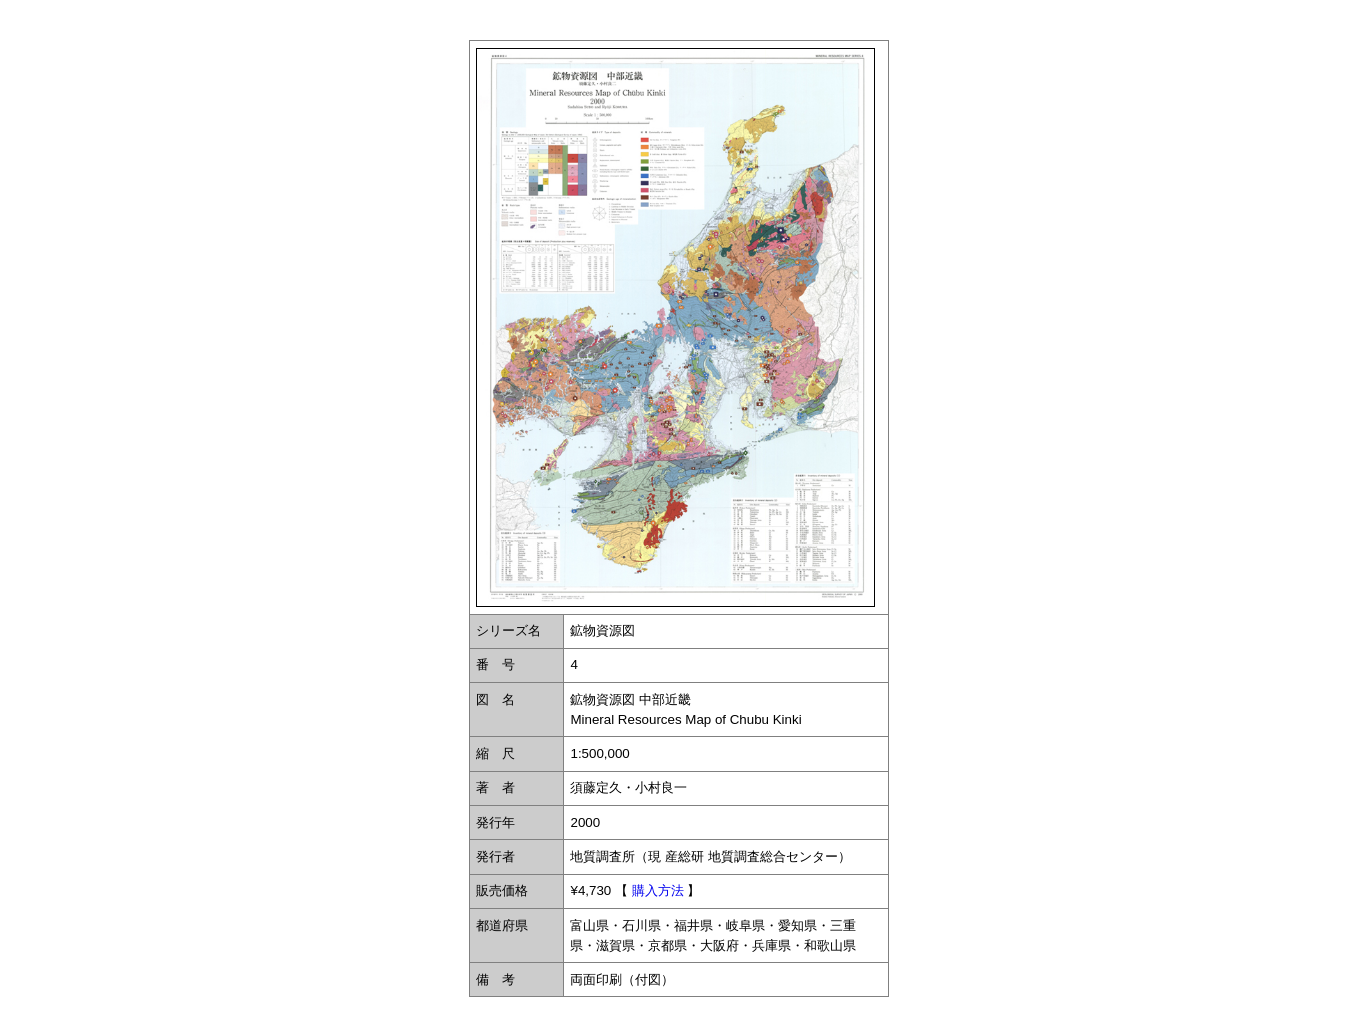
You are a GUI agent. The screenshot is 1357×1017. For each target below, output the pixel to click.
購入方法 (658, 890)
